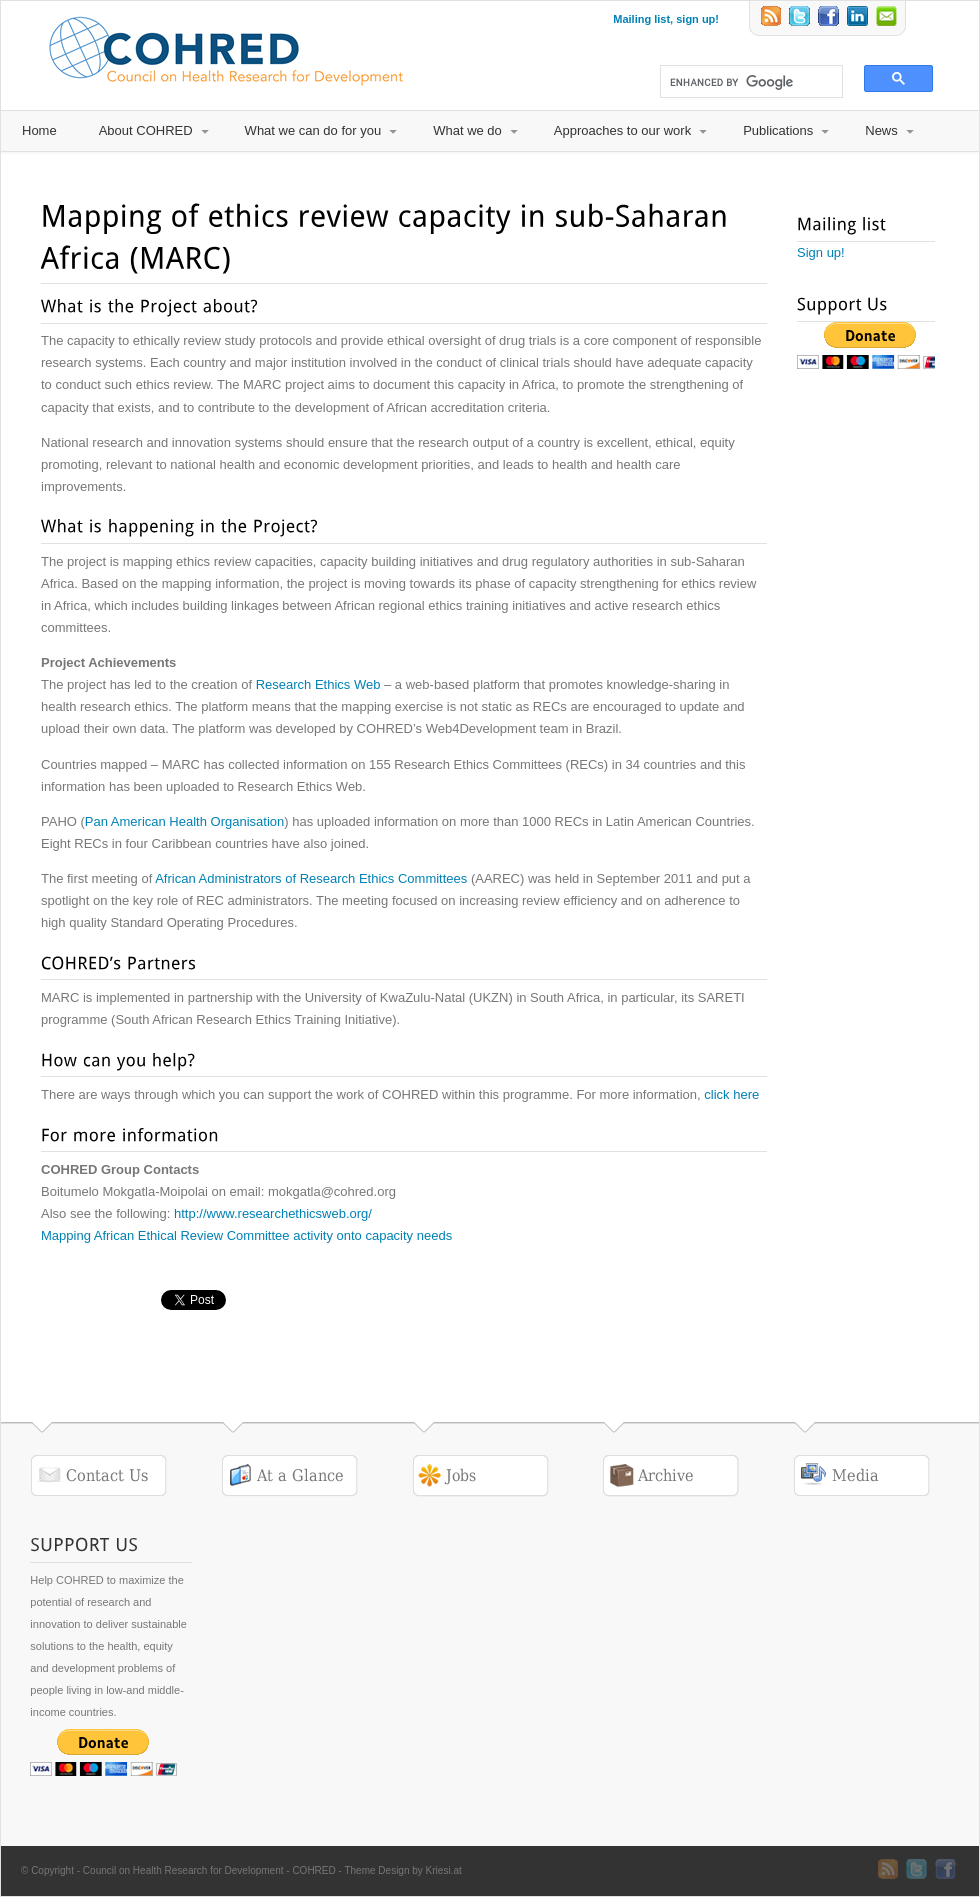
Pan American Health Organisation (184, 821)
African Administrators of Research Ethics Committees (311, 878)
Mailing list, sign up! (666, 19)
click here (731, 1094)
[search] (742, 82)
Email (888, 18)
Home (39, 130)
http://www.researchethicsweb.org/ (275, 1213)
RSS (772, 18)
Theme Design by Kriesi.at (402, 1870)
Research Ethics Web (318, 684)
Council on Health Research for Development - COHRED (209, 1870)
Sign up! (821, 252)
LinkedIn (859, 18)
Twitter (801, 18)
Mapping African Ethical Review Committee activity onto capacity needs (246, 1235)
